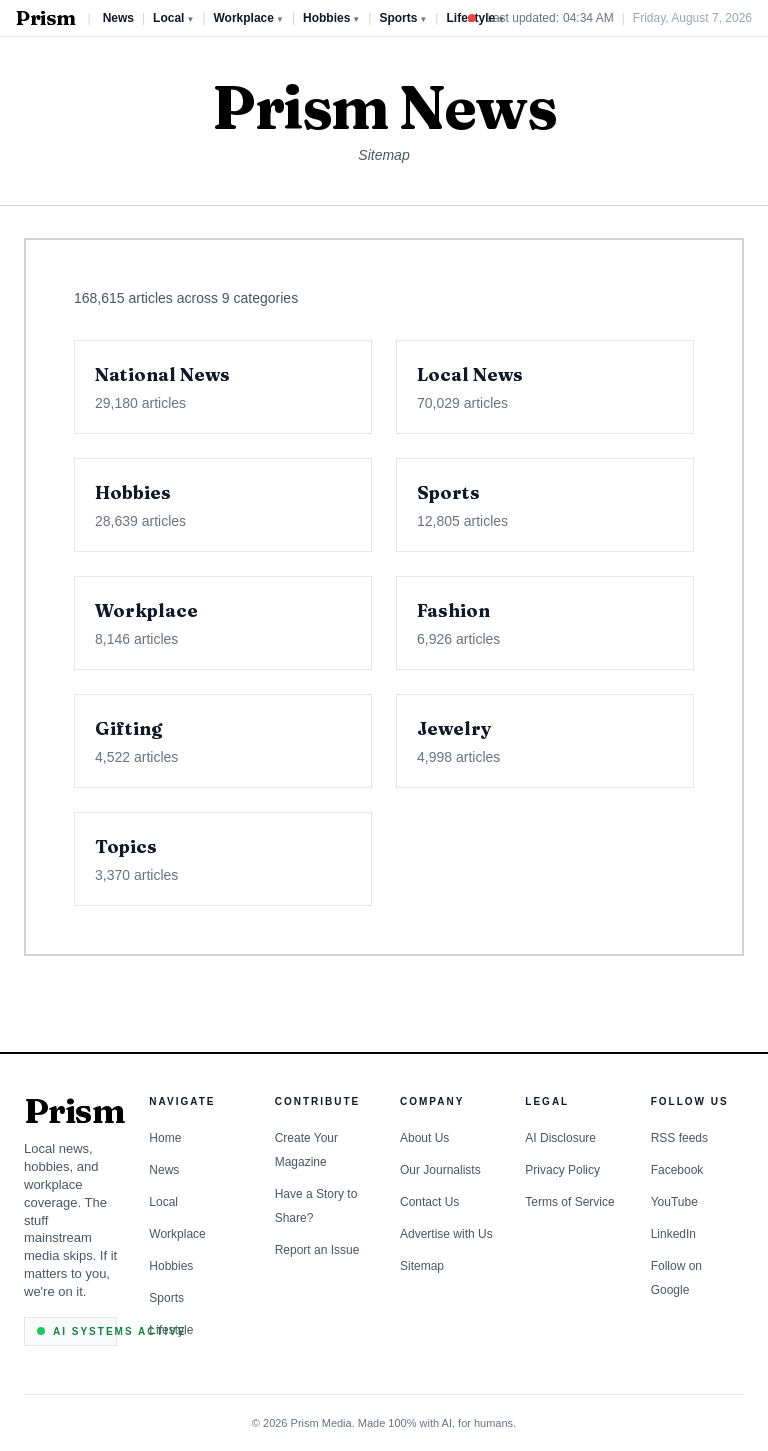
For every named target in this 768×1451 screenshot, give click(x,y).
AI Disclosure (560, 1138)
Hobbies (331, 18)
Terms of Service (569, 1202)
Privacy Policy (562, 1170)
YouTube (674, 1202)
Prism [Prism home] (46, 18)
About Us (424, 1138)
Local (173, 18)
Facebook (677, 1170)
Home (165, 1138)
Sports (403, 18)
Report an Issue (317, 1250)
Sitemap (422, 1266)
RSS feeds (679, 1138)
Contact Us (429, 1202)
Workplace (249, 18)
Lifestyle (171, 1330)
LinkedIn (673, 1234)
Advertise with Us (446, 1234)
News (118, 18)
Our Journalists (440, 1170)
